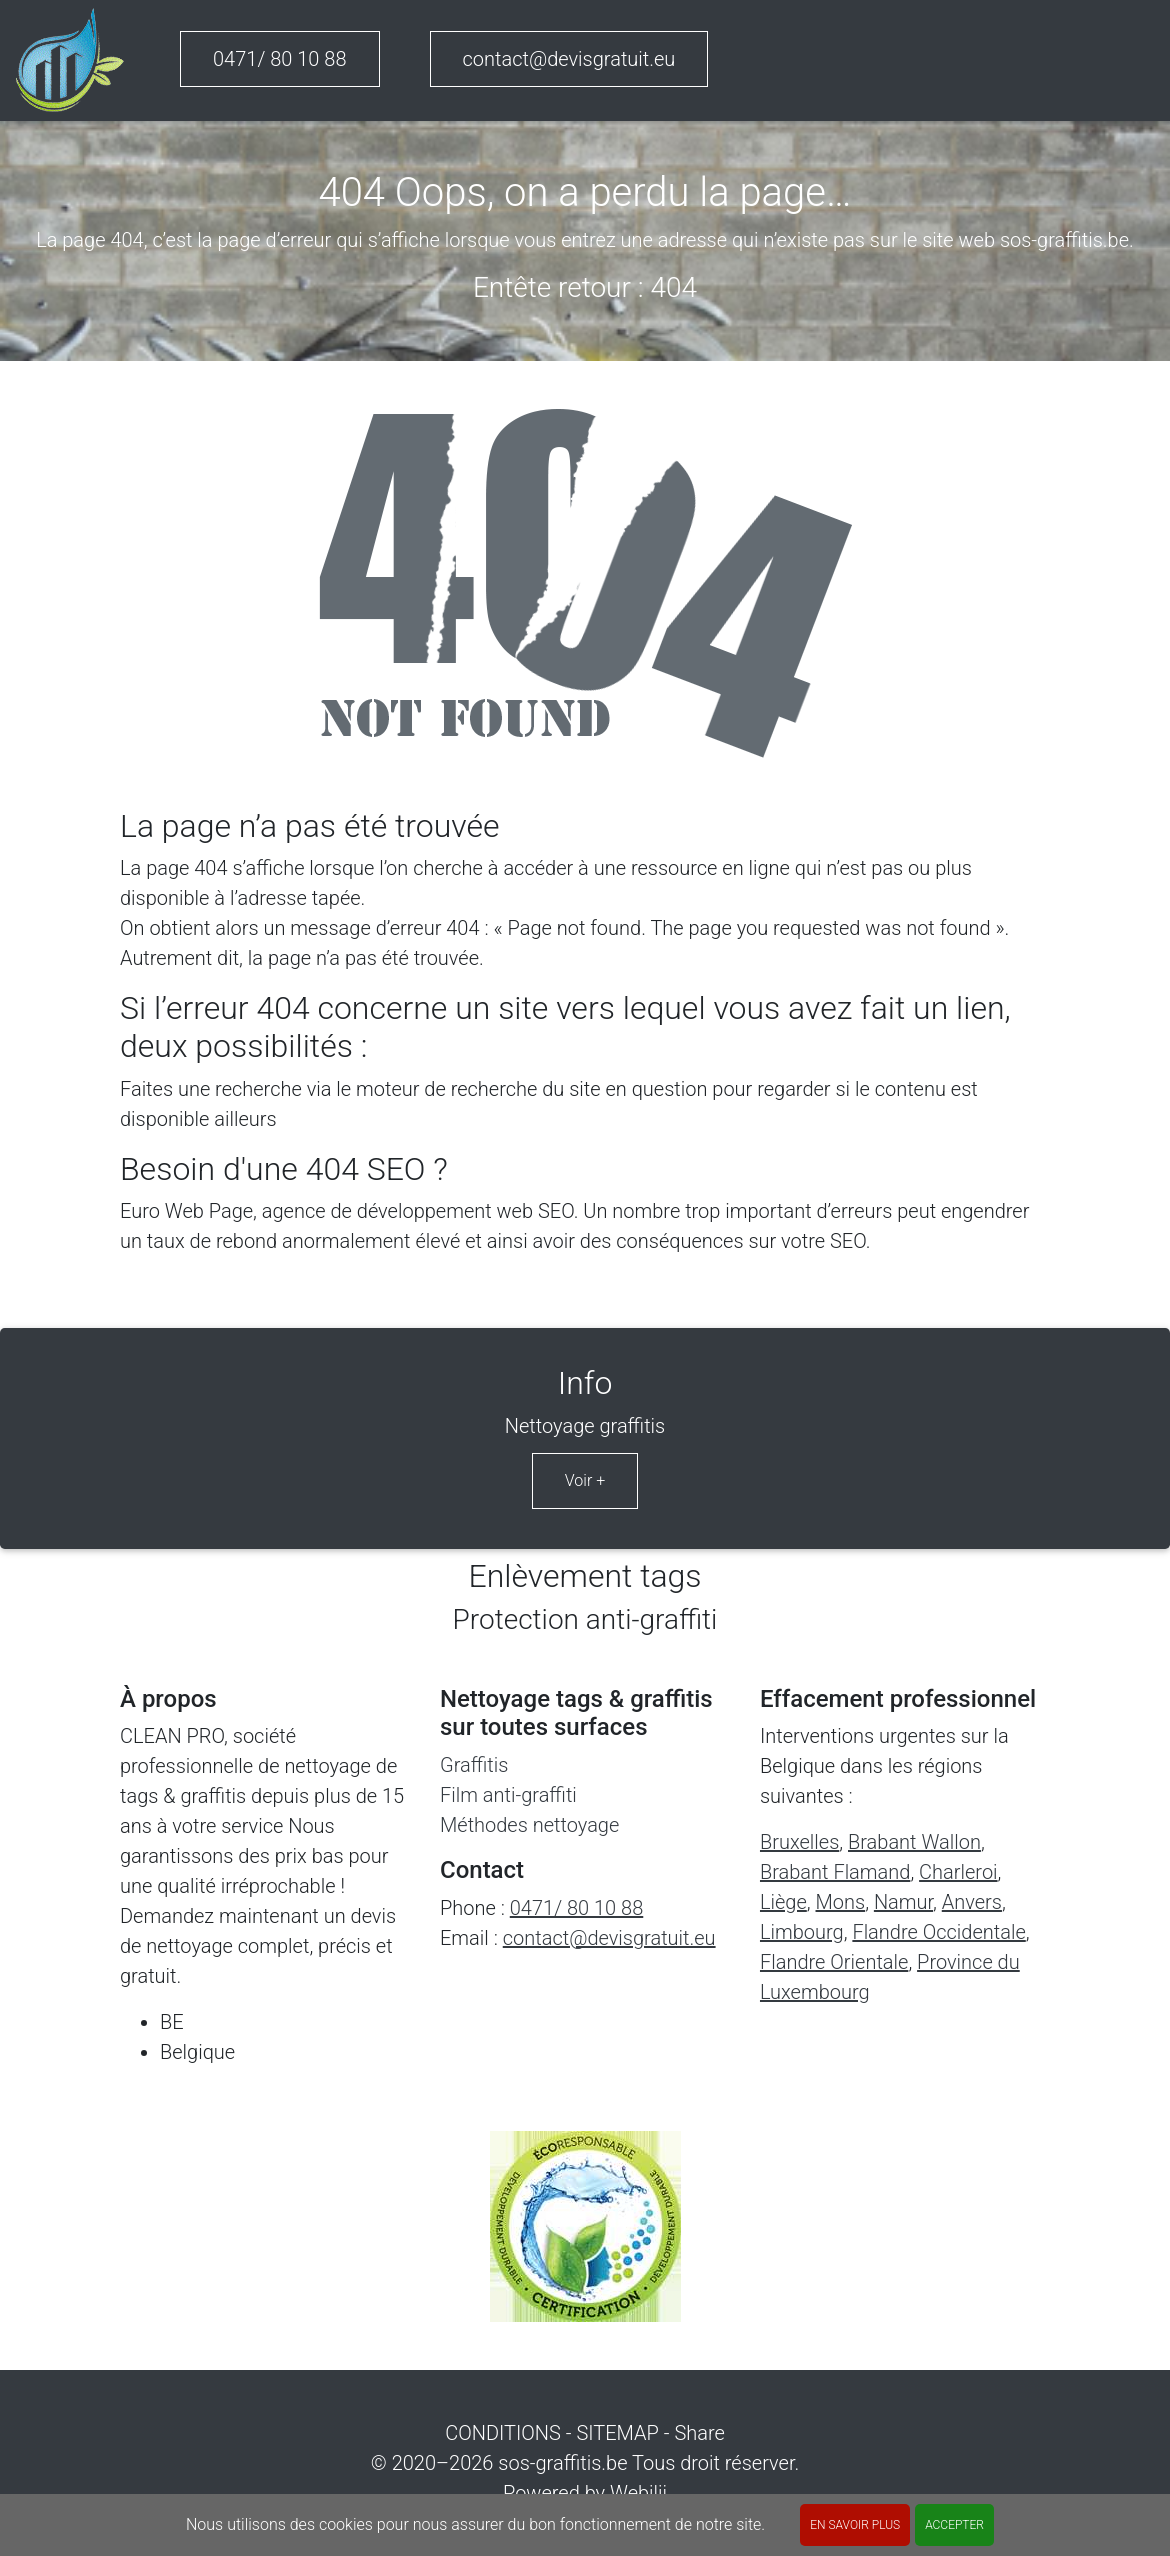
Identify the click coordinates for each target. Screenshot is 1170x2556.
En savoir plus (855, 2525)
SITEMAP (617, 2433)
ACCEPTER (954, 2525)
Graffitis (474, 1765)
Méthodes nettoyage (529, 1825)
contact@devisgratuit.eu (569, 59)
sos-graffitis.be (562, 2463)
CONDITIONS (503, 2433)
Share (699, 2433)
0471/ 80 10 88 (280, 59)
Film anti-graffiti (508, 1795)
